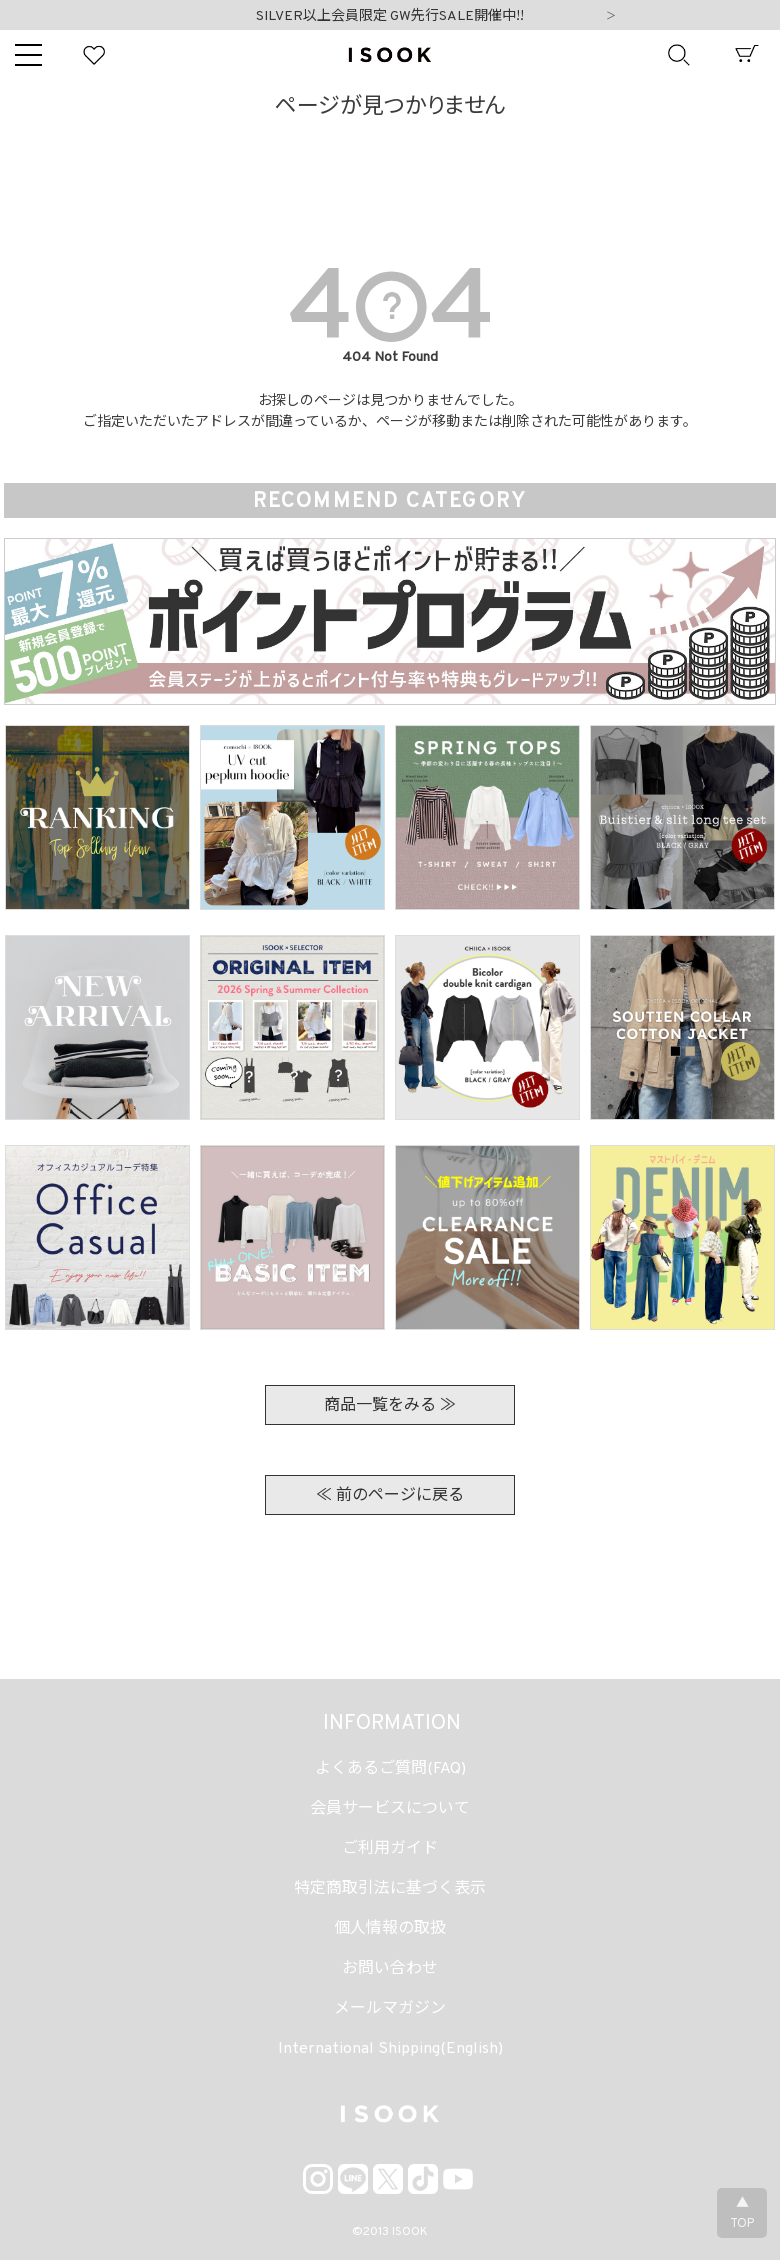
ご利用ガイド (390, 1849)
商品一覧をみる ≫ (390, 1406)
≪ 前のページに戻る (390, 1496)
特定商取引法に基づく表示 (390, 1889)
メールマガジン (390, 2009)
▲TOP (742, 2214)
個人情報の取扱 (390, 1929)
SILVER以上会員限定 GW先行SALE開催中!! (390, 16)
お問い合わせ (390, 1969)
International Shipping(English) (390, 2049)
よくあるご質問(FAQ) (390, 1769)
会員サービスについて (390, 1809)
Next (611, 17)
